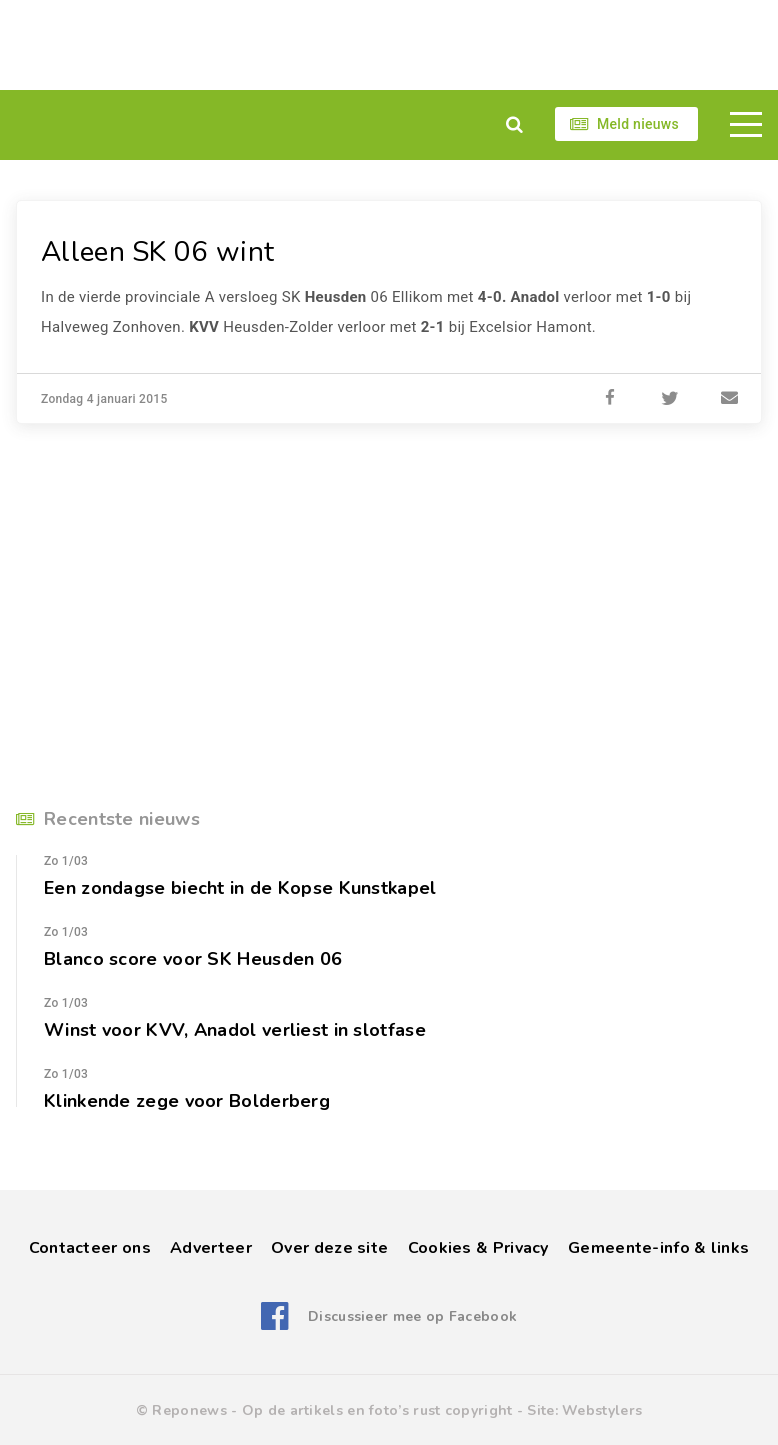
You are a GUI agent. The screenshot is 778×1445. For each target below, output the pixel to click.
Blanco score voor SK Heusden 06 (193, 959)
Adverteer (211, 1248)
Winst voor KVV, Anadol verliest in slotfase (235, 1030)
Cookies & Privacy (478, 1248)
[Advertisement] (389, 45)
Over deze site (329, 1248)
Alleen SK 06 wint (157, 252)
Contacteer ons (90, 1248)
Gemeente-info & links (658, 1248)
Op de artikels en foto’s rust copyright (377, 1410)
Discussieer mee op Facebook (412, 1316)
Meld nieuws (638, 124)
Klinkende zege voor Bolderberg (187, 1101)
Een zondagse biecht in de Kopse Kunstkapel (240, 888)
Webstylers (602, 1410)
